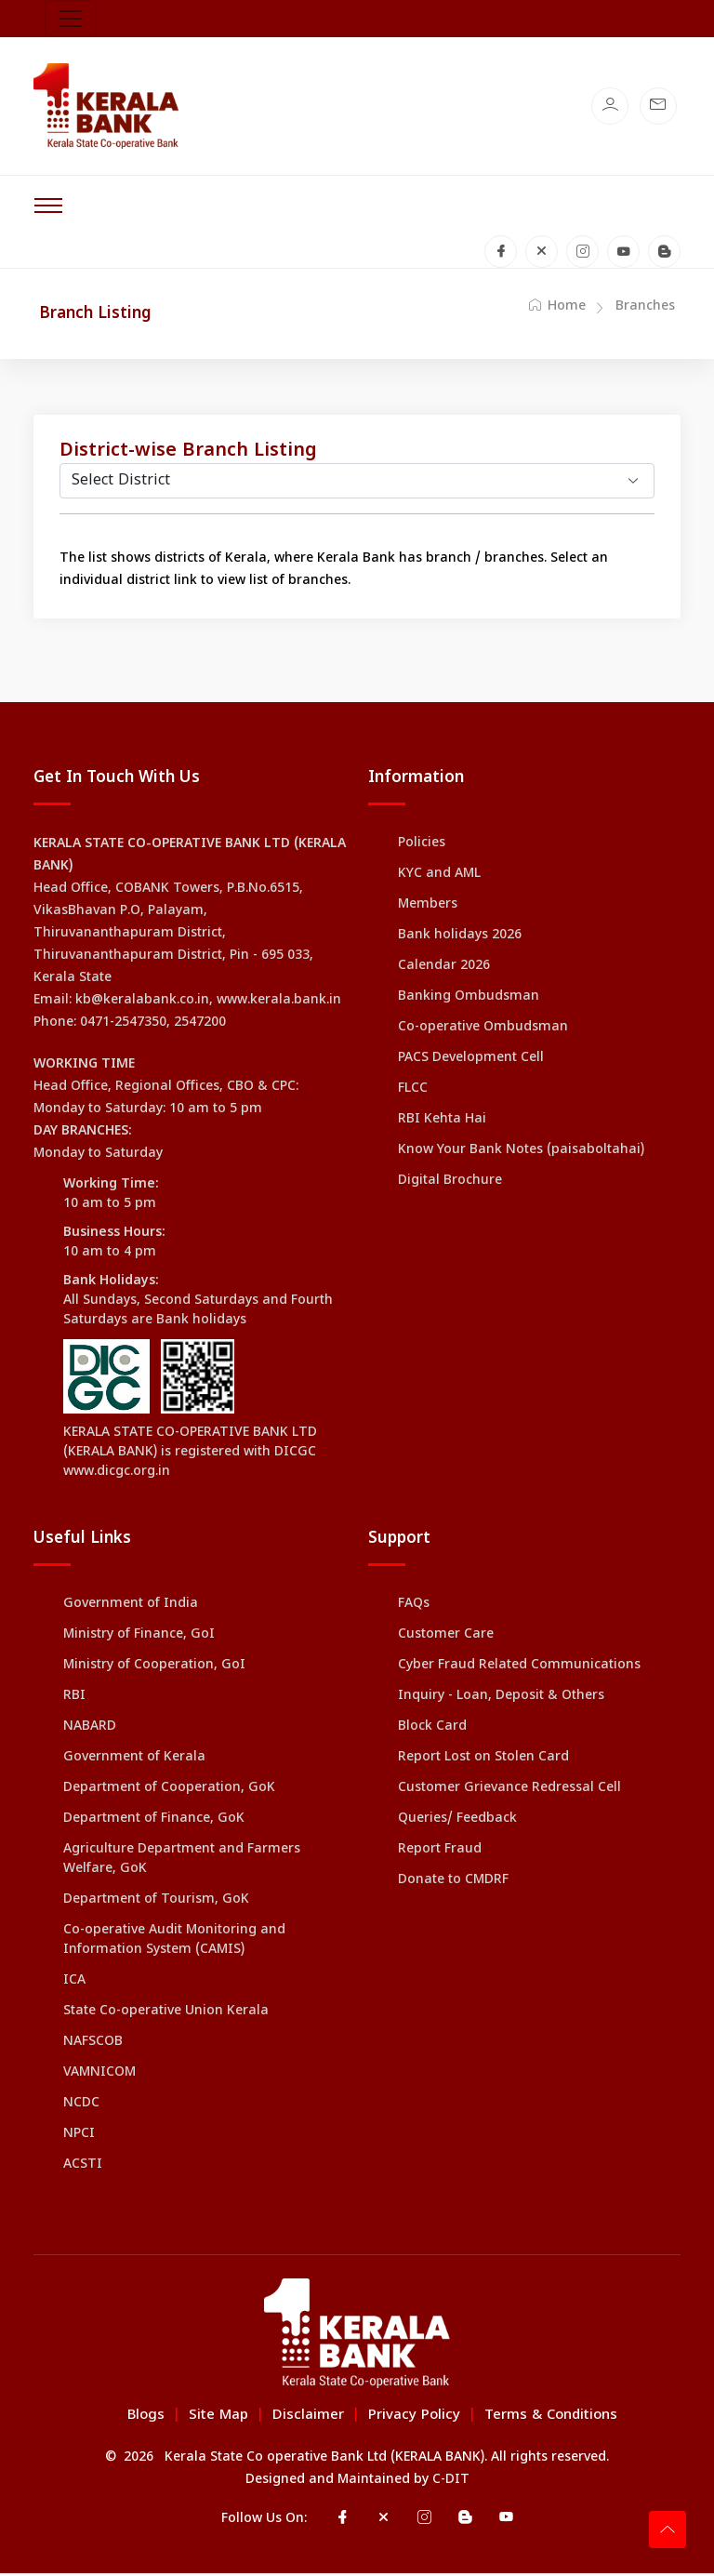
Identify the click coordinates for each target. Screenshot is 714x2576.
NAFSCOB (93, 2045)
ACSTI (82, 2168)
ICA (74, 1984)
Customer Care (446, 1638)
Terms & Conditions (550, 2418)
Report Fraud (440, 1853)
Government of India (130, 1607)
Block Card (432, 1730)
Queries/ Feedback (457, 1822)
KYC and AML (439, 877)
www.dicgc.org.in (116, 1475)
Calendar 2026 (444, 969)
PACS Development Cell (471, 1061)
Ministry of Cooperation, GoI (154, 1669)
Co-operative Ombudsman (483, 1031)
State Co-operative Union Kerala (166, 2015)
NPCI (79, 2137)
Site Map (218, 2418)
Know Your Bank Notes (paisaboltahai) (521, 1154)
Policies (421, 847)
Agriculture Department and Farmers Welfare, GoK (181, 1862)
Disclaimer (308, 2418)
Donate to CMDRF (453, 1884)
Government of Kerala (134, 1761)
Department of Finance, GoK (154, 1822)
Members (427, 908)
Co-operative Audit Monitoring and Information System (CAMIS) (174, 1943)
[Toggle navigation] (71, 18)
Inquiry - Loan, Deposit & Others (501, 1699)
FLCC (413, 1092)
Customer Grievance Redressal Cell (509, 1791)
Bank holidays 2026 (460, 939)
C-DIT (450, 2482)
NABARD (89, 1730)
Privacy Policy (414, 2418)
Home (557, 309)
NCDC (81, 2107)
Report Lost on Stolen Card (483, 1761)
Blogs (146, 2418)
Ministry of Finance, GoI (139, 1638)
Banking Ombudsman (468, 1000)
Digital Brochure (450, 1184)
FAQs (414, 1607)
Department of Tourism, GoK (156, 1903)
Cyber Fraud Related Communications (519, 1669)
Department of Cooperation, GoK (169, 1791)
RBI (74, 1699)
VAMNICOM (99, 2076)
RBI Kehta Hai (442, 1123)
